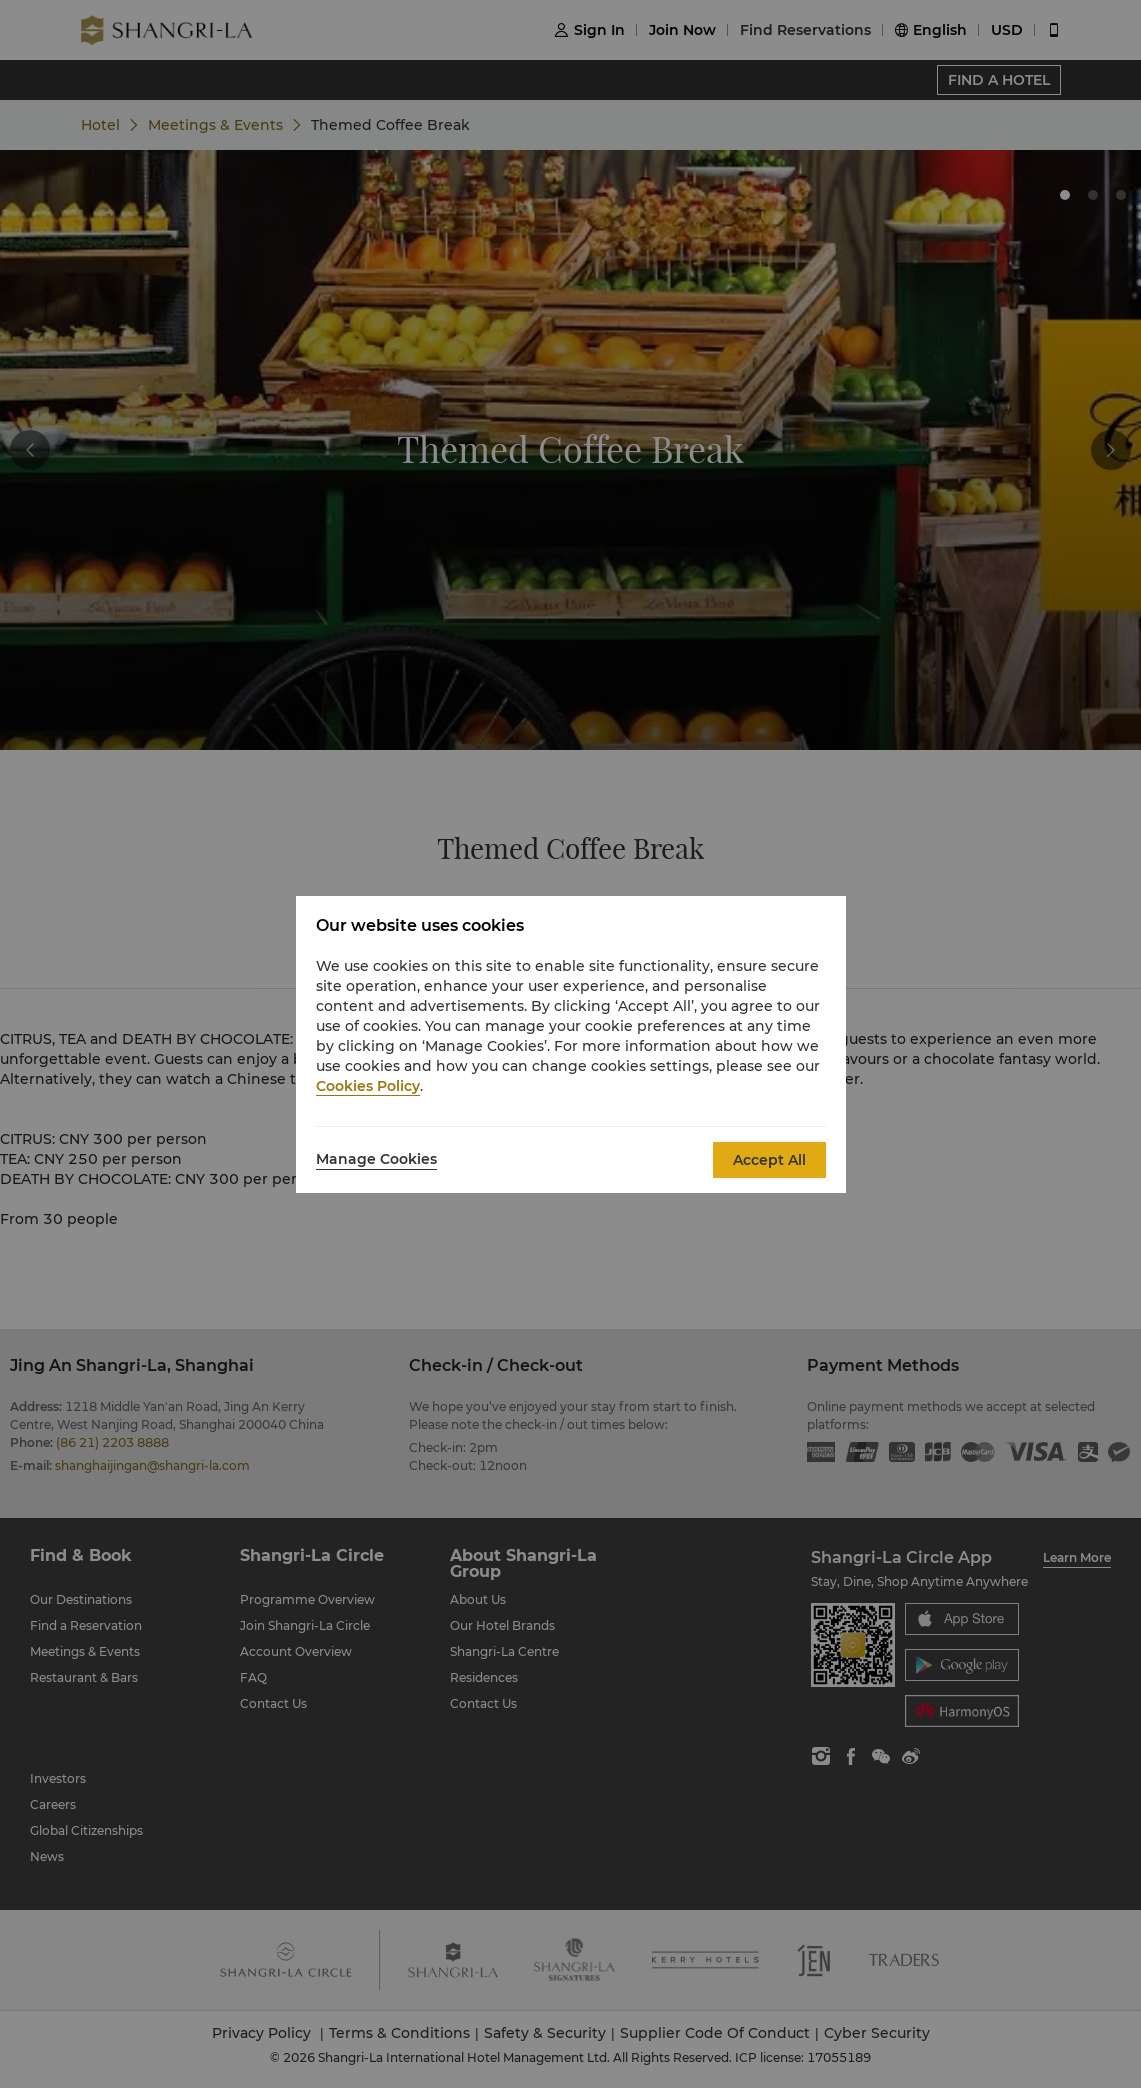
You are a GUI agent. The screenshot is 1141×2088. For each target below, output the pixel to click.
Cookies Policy (368, 1086)
